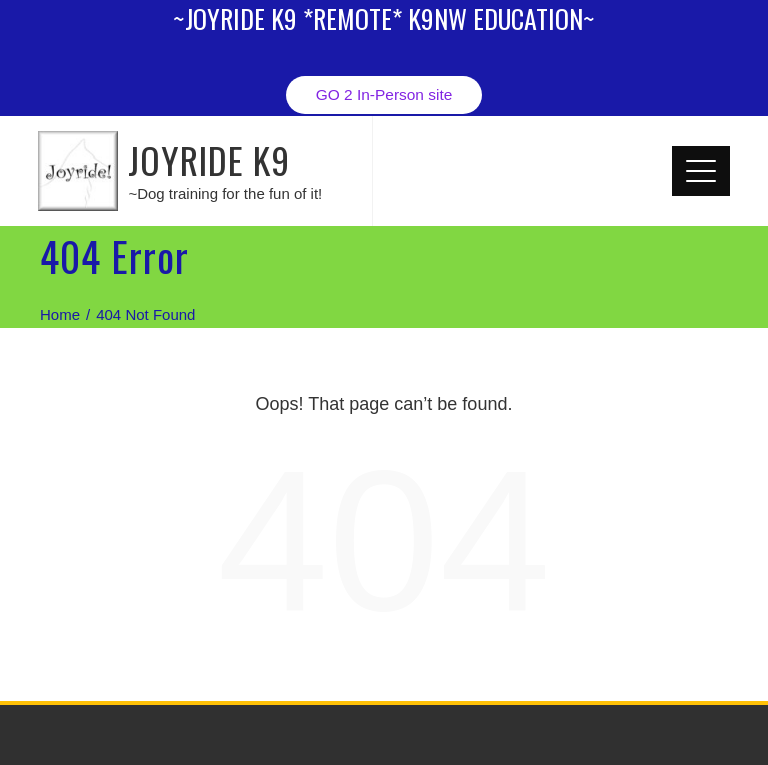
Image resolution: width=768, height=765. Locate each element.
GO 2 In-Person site (384, 94)
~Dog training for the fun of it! (225, 193)
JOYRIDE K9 (209, 159)
